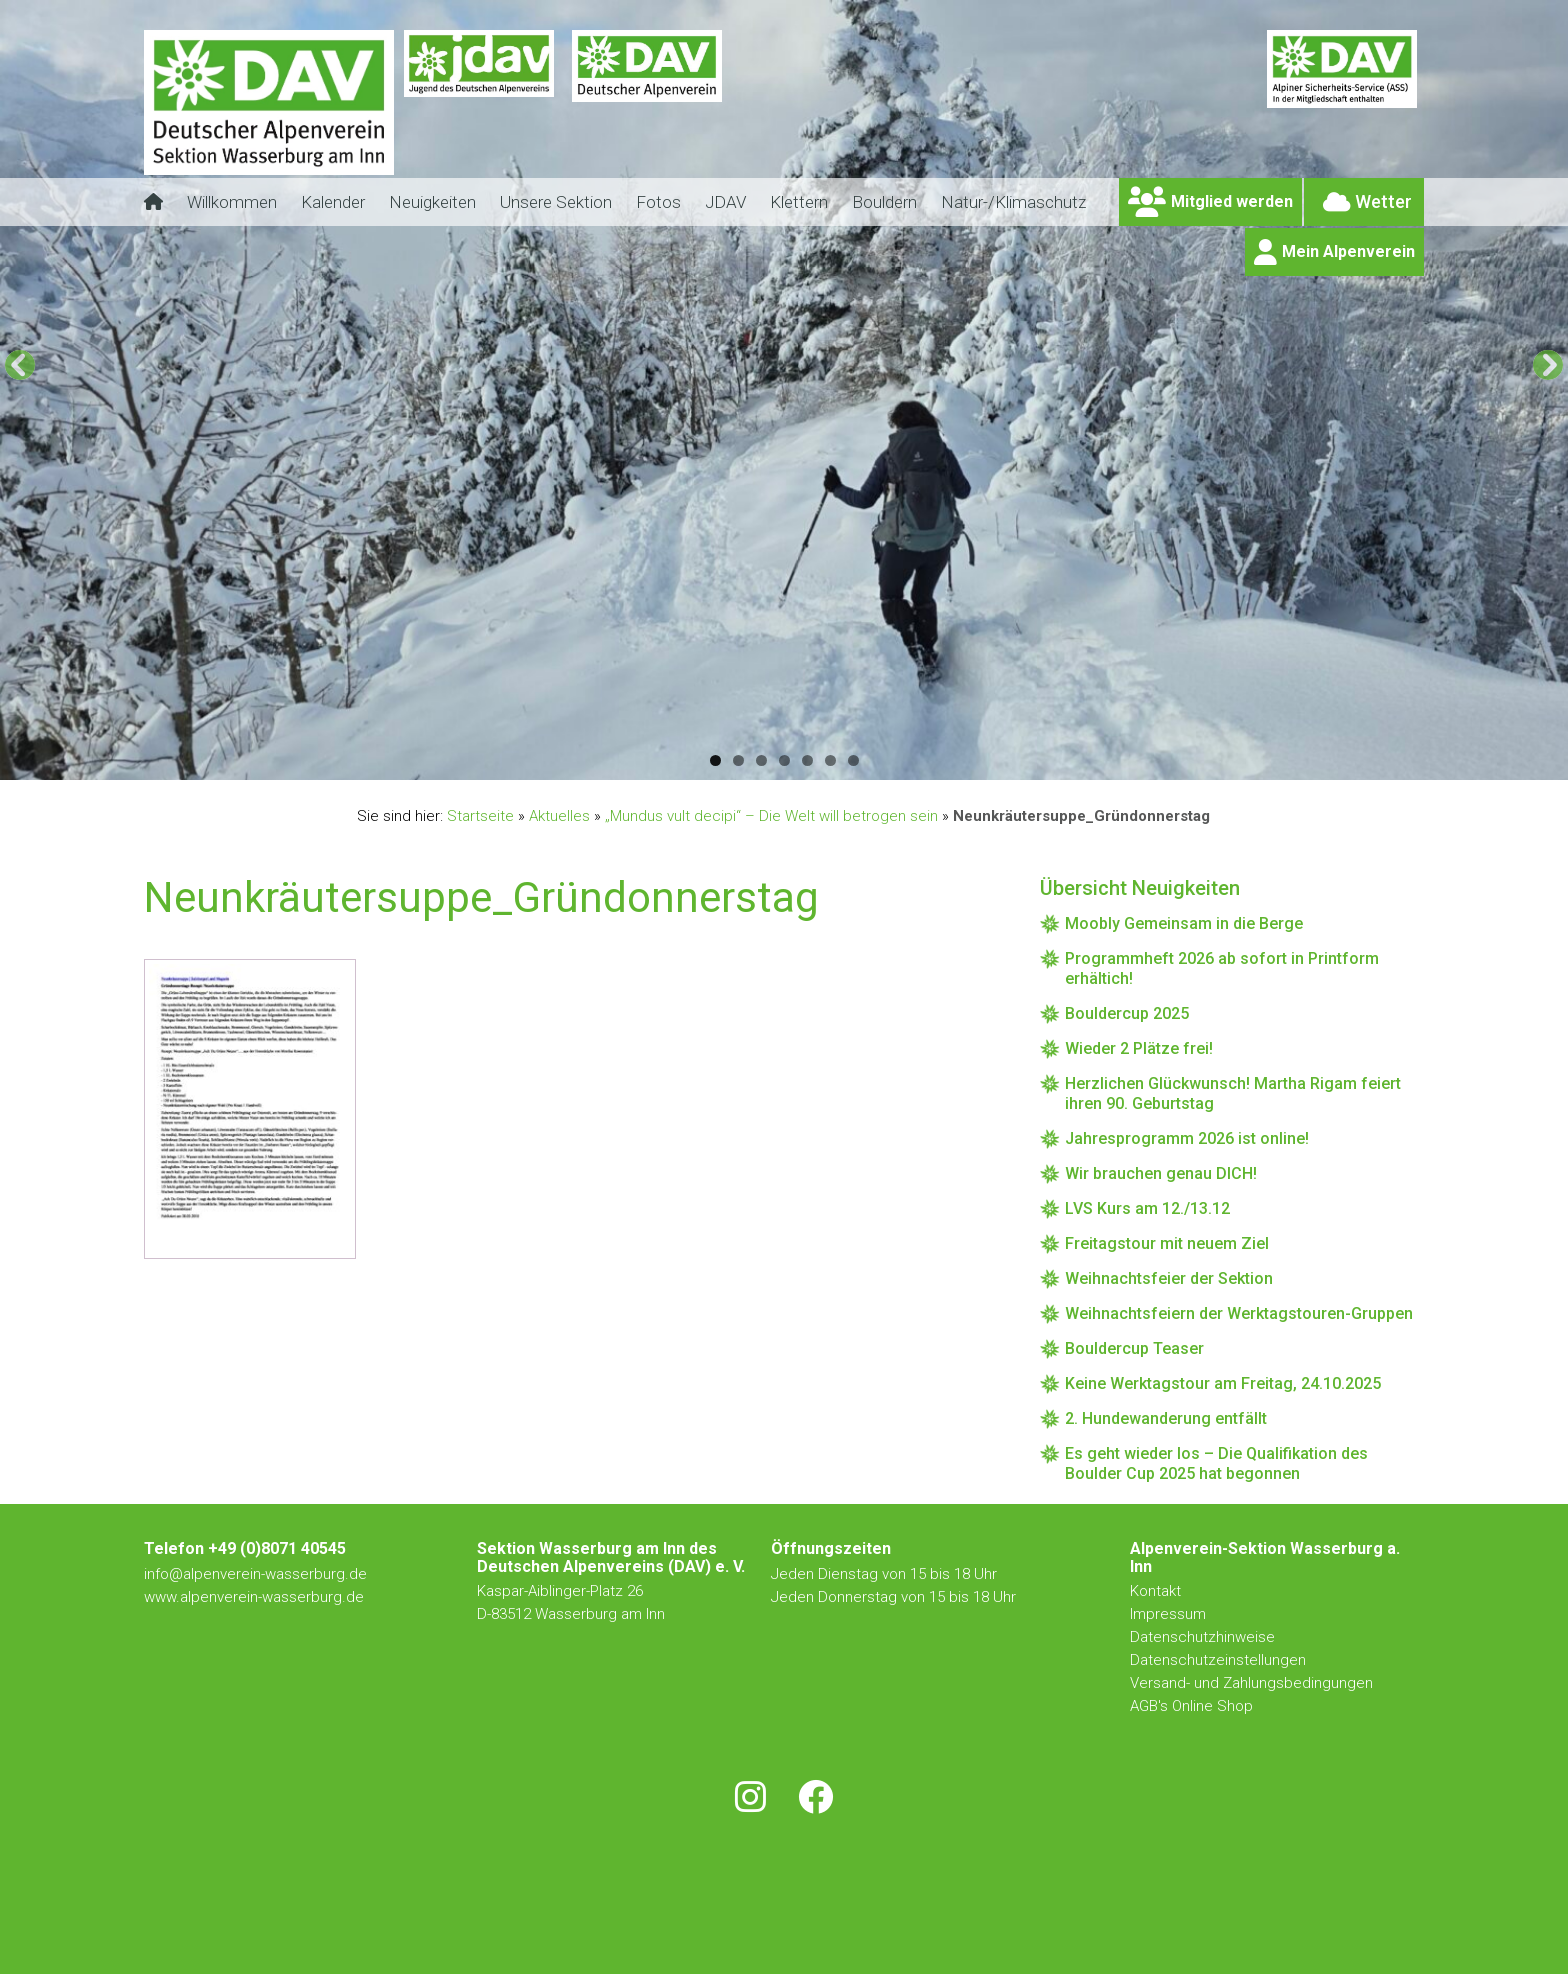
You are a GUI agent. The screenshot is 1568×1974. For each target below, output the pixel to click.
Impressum (1168, 1614)
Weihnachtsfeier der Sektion (1169, 1278)
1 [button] (715, 760)
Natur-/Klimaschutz (1013, 202)
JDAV (725, 202)
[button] (20, 365)
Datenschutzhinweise (1202, 1637)
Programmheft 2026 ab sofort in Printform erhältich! (1222, 968)
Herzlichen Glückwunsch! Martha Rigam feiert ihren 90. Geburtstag (1233, 1093)
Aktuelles (559, 816)
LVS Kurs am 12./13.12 (1147, 1208)
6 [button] (830, 760)
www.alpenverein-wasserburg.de (254, 1597)
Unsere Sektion (556, 202)
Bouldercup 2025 (1127, 1013)
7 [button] (853, 760)
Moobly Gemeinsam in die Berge (1184, 923)
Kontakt (1157, 1591)
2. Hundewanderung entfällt (1166, 1418)
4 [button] (784, 760)
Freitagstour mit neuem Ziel (1167, 1243)
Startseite (480, 816)
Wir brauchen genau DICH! (1161, 1173)
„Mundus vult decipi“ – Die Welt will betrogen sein (771, 816)
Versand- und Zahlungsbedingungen (1251, 1683)
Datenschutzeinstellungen (1218, 1660)
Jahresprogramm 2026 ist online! (1187, 1138)
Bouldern (884, 202)
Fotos (658, 202)
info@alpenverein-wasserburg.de (255, 1574)
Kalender (333, 202)
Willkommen (232, 202)
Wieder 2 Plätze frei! (1139, 1048)
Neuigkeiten (432, 202)
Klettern (799, 202)
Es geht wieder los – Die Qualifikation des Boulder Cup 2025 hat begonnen (1216, 1463)
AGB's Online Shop (1191, 1706)
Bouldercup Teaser (1134, 1348)
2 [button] (738, 760)
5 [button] (807, 760)
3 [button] (761, 760)
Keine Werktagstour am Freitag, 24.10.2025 (1223, 1383)
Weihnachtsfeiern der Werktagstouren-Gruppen (1239, 1313)
